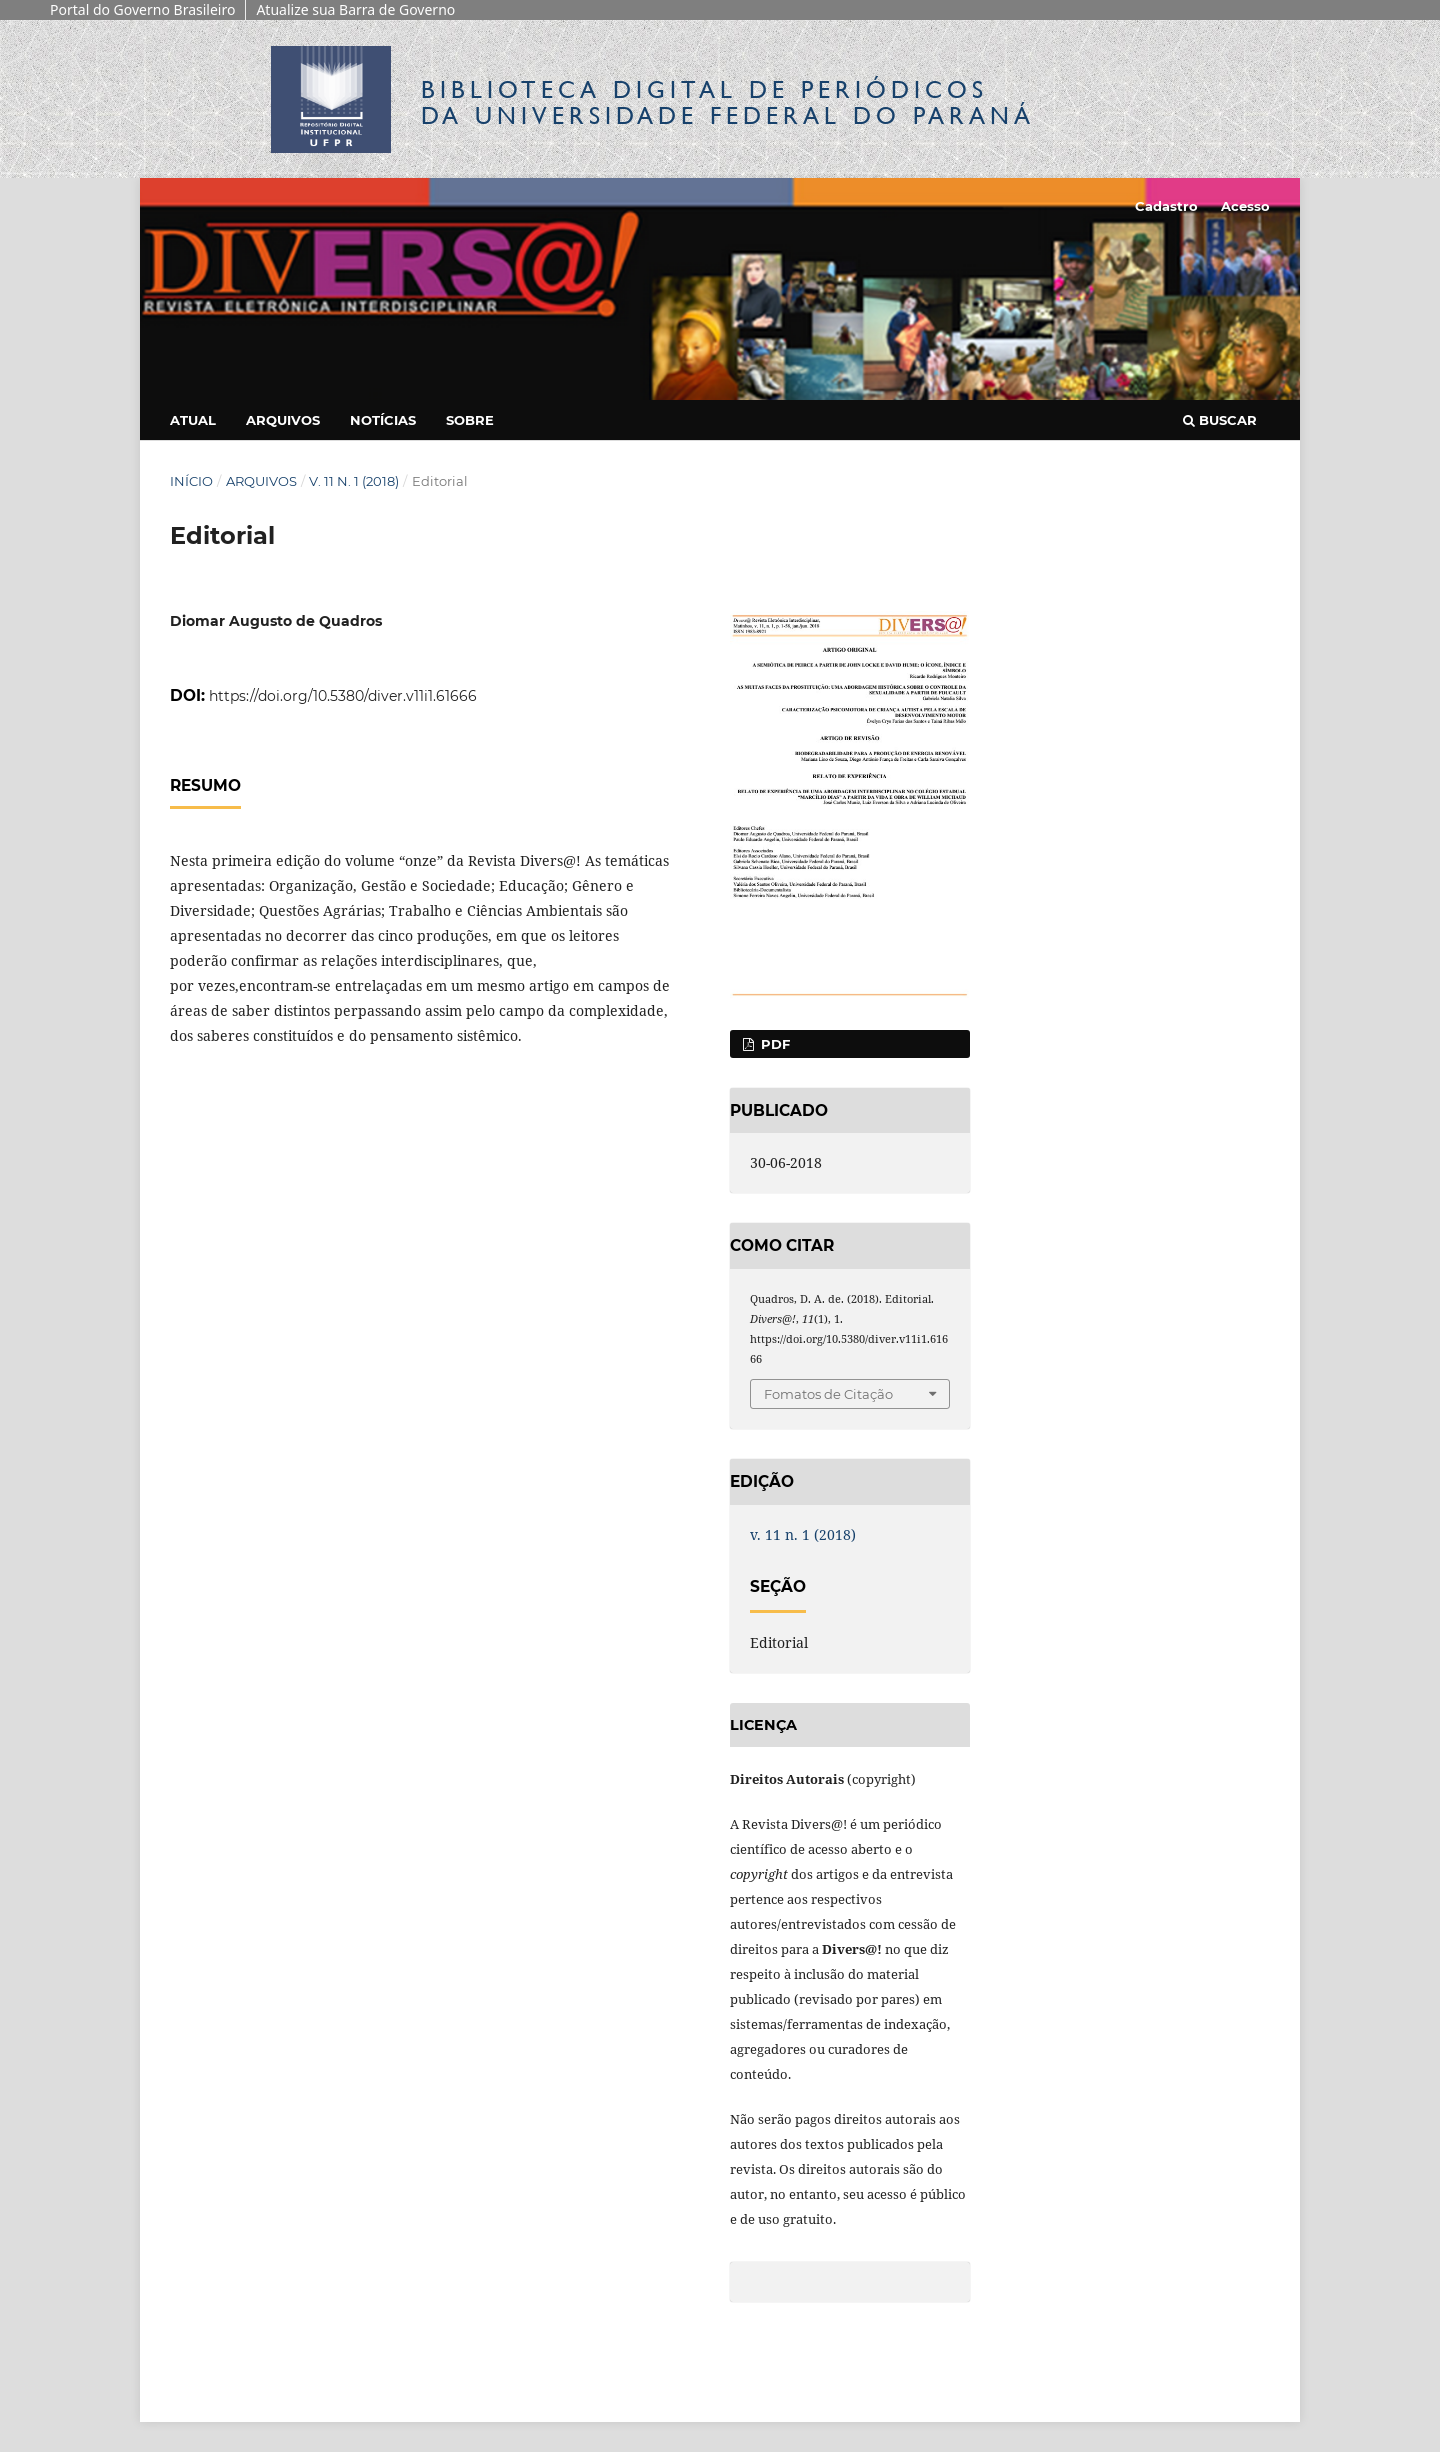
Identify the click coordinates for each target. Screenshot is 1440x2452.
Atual (193, 420)
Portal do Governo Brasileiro (142, 9)
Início (191, 481)
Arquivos (283, 420)
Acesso (1245, 206)
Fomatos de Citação (828, 1394)
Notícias (383, 420)
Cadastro (1166, 206)
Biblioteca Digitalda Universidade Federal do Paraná (728, 102)
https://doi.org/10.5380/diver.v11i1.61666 (343, 696)
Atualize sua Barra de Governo (355, 9)
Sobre (470, 420)
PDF (773, 1044)
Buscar (1220, 420)
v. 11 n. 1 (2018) (354, 481)
